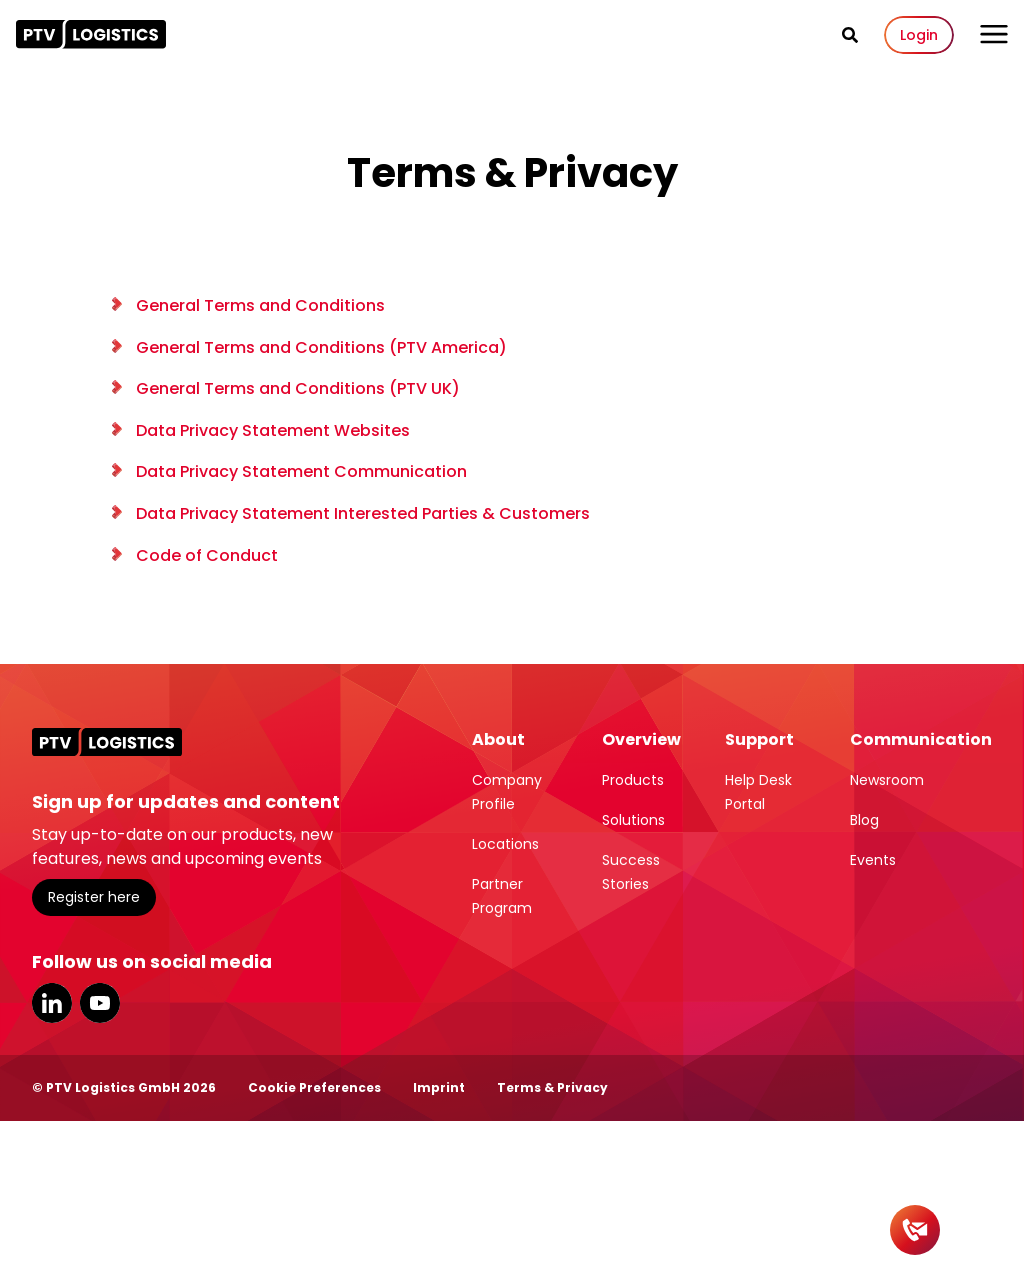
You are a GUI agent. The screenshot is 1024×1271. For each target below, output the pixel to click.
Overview (641, 739)
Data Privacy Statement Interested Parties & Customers (363, 513)
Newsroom (887, 780)
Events (873, 860)
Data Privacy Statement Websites (273, 430)
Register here (94, 897)
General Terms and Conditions (260, 305)
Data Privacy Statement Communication (301, 471)
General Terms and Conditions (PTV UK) (298, 388)
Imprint (439, 1087)
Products (633, 780)
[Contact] (915, 1230)
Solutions (633, 820)
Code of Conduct (207, 555)
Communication (921, 739)
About (498, 739)
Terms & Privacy (552, 1087)
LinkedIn (52, 1003)
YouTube (100, 1003)
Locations (505, 844)
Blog (864, 820)
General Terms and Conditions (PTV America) (321, 347)
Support (759, 739)
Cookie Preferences (314, 1087)
